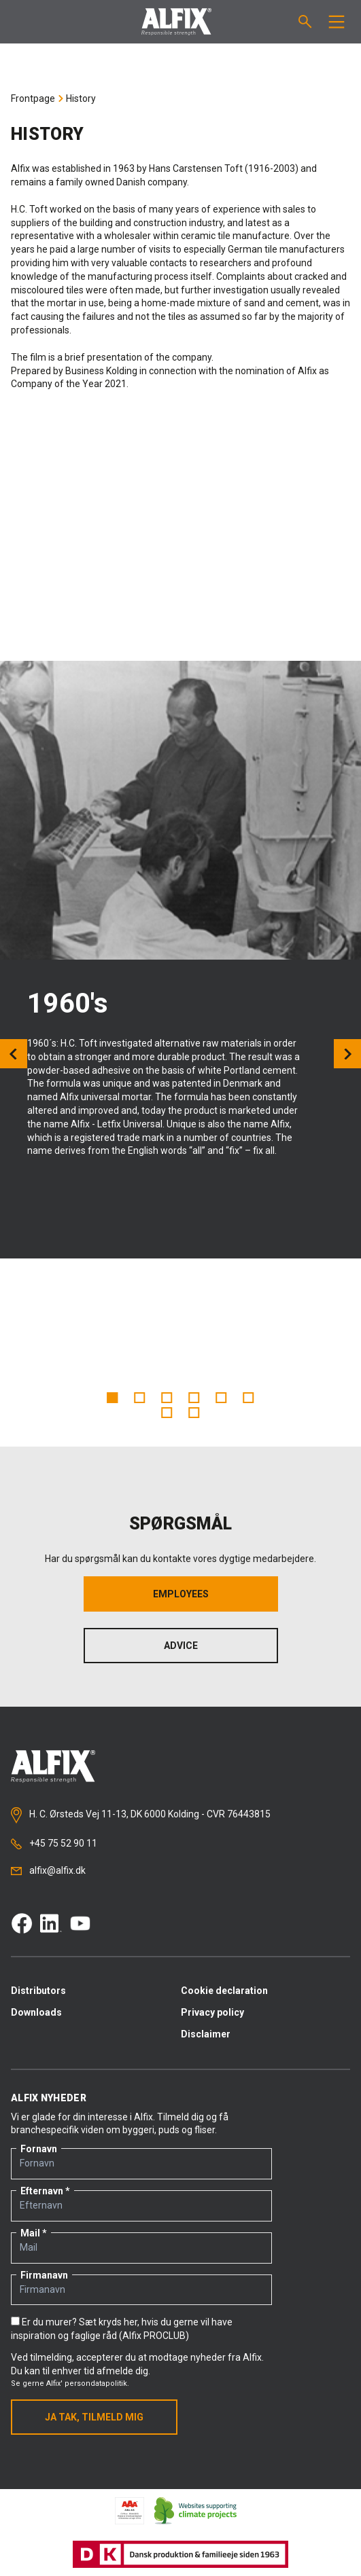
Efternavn (41, 2190)
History (81, 98)
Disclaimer (205, 2034)
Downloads (36, 2012)
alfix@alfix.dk (48, 1870)
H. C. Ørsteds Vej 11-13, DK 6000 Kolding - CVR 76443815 (141, 1815)
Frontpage (33, 98)
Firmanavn (44, 2275)
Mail (30, 2233)
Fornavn (38, 2148)
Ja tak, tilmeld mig (94, 2417)
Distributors (38, 1990)
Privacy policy (212, 2012)
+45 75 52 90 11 (54, 1843)
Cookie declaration (224, 1990)
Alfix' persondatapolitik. (87, 2383)
